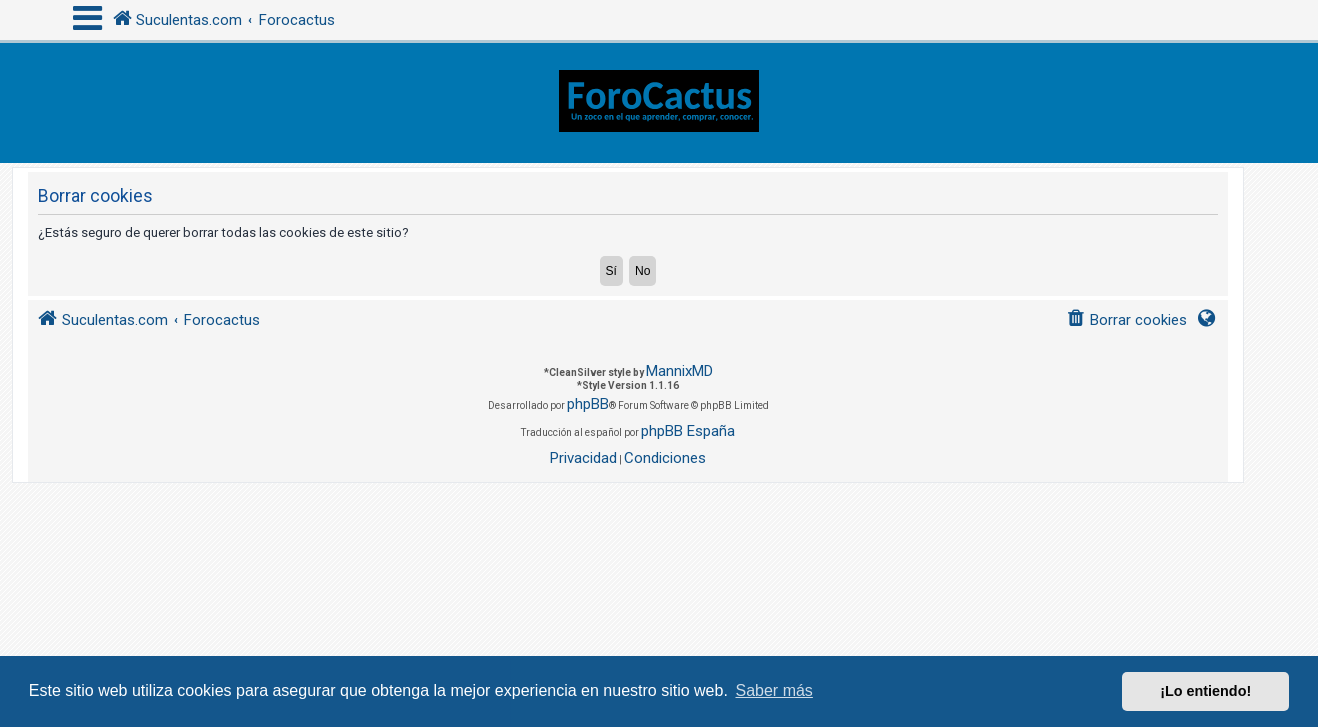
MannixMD (679, 371)
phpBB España (688, 431)
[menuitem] (1126, 320)
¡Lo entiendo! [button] (1205, 691)
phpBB (588, 404)
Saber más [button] (774, 690)
